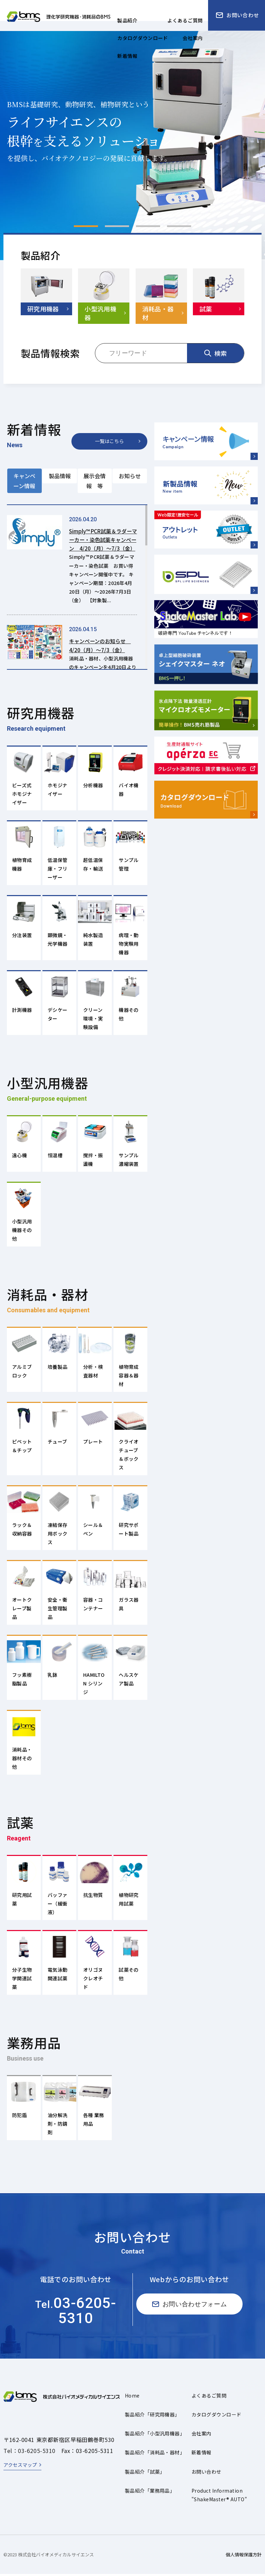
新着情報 (202, 2454)
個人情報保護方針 (244, 2556)
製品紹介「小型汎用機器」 (155, 2435)
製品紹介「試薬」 (145, 2473)
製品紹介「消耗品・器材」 (155, 2454)
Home (132, 2397)
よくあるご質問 (209, 2397)
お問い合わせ (207, 2473)
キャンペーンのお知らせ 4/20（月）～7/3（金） (102, 653)
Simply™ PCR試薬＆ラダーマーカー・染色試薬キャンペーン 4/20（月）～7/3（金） (102, 544)
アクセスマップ (20, 2466)
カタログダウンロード (217, 2416)
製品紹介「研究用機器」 (152, 2416)
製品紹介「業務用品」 (150, 2492)
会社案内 (202, 2435)
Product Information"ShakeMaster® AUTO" (219, 2496)
